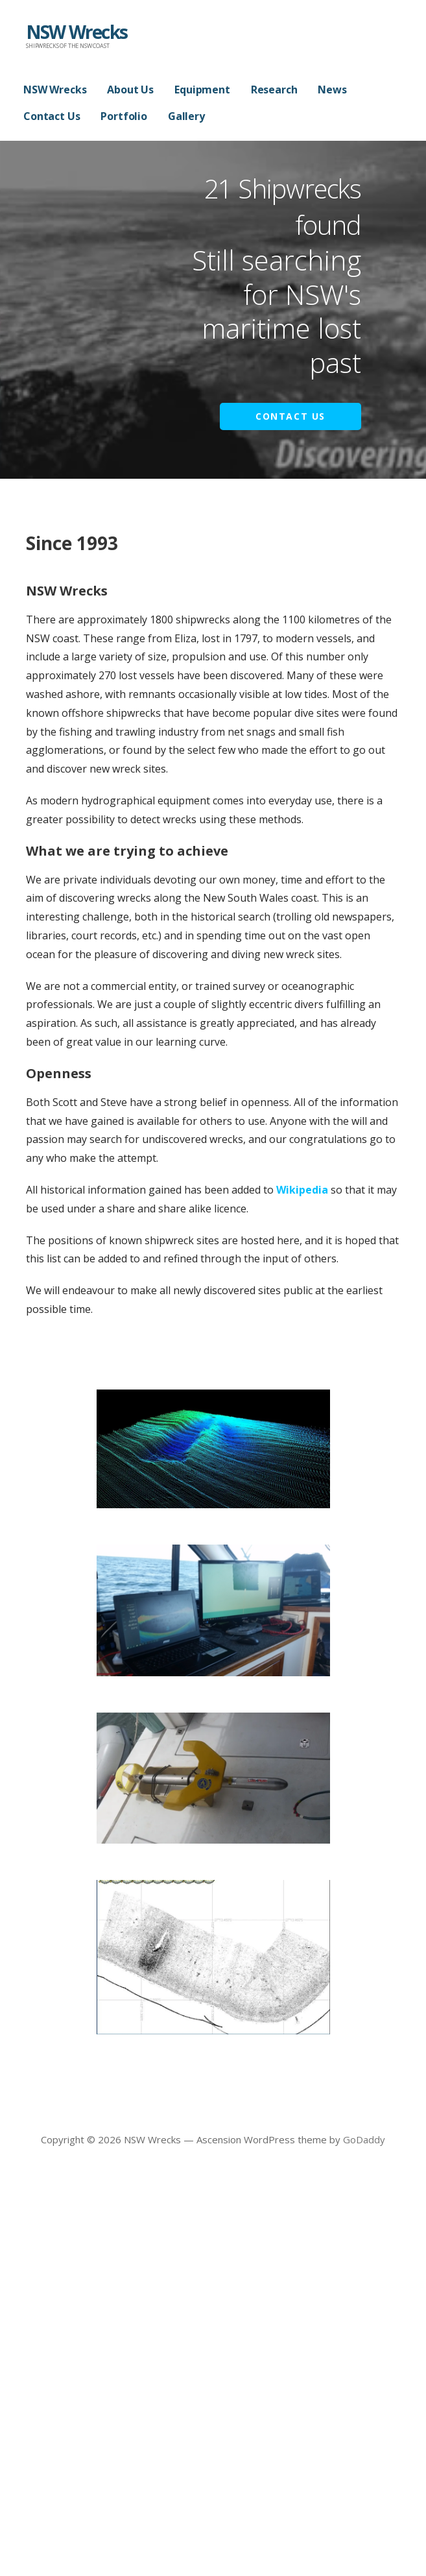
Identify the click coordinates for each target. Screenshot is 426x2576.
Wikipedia (302, 1190)
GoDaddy (364, 2139)
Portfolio (124, 116)
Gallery (186, 116)
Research (274, 89)
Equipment (202, 89)
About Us (130, 89)
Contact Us (51, 116)
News (332, 89)
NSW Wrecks (76, 31)
